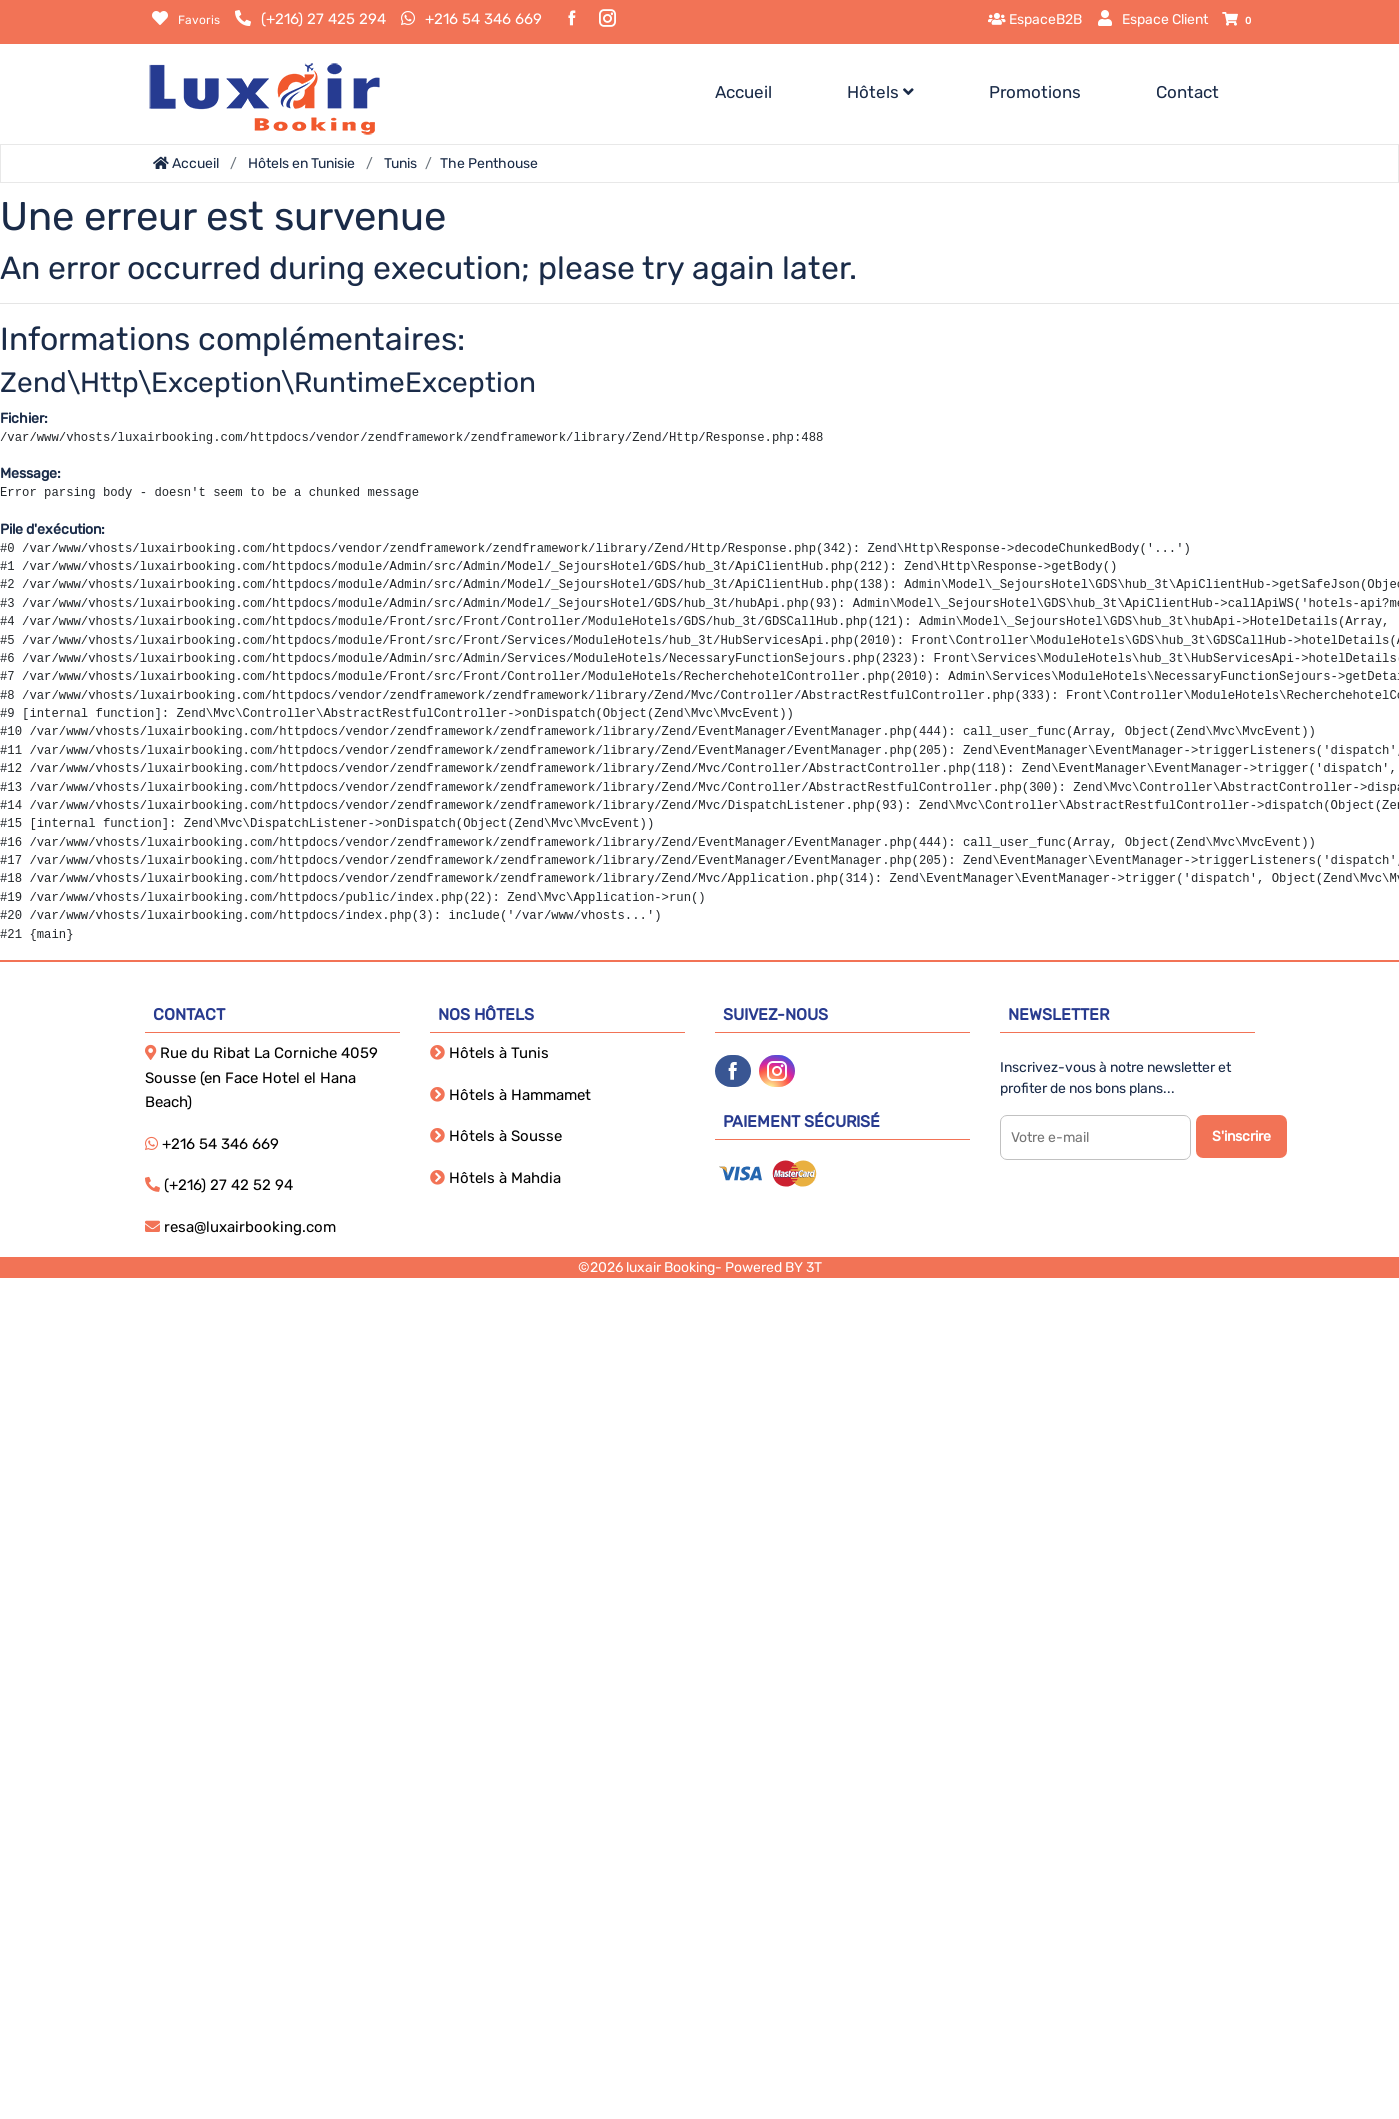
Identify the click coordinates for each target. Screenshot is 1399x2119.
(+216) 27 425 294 (323, 19)
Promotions (1035, 92)
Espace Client (1152, 19)
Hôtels (880, 92)
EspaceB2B (1035, 19)
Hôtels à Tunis (489, 1053)
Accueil (743, 92)
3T (814, 1267)
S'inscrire (1241, 1136)
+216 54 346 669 (483, 19)
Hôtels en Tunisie (301, 163)
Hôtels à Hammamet (510, 1095)
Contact (1187, 92)
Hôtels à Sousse (496, 1136)
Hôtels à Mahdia (495, 1178)
